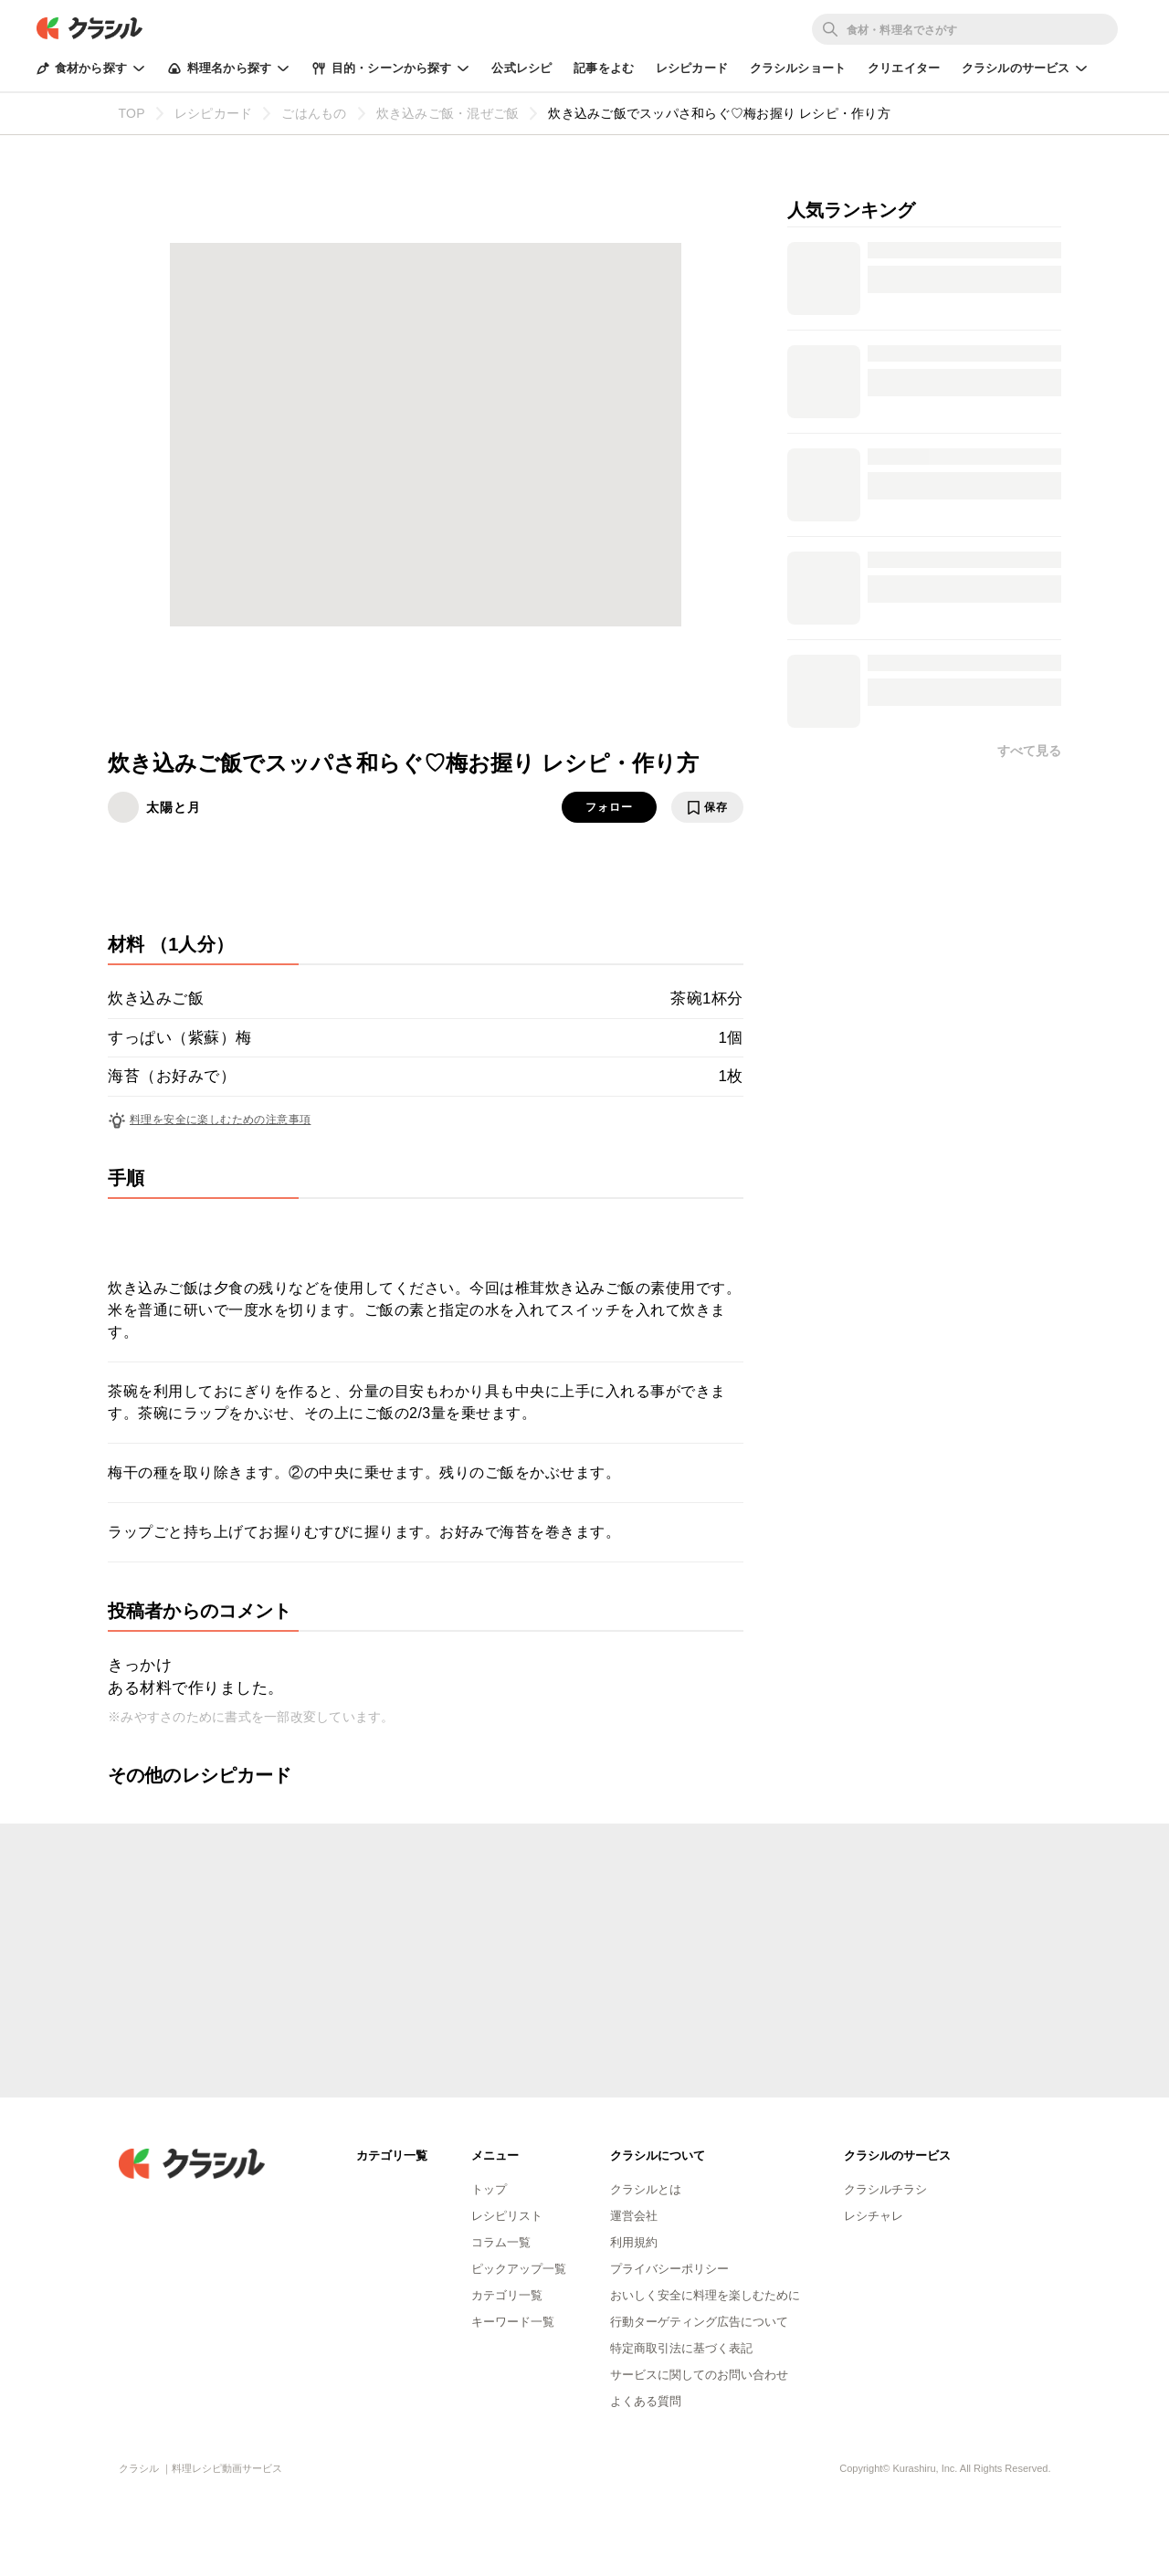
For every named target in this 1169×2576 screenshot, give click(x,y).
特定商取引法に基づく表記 (681, 2348)
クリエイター (904, 68)
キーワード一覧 (512, 2322)
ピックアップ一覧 (518, 2269)
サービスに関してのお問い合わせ (699, 2374)
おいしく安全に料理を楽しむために (705, 2295)
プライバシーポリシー (669, 2269)
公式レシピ (521, 68)
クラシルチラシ (885, 2189)
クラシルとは (645, 2189)
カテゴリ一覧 (506, 2295)
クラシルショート (798, 68)
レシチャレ (873, 2216)
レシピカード (692, 68)
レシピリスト (506, 2216)
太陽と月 (173, 807)
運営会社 (634, 2216)
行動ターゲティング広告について (699, 2322)
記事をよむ (604, 68)
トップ (489, 2189)
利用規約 (634, 2242)
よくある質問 (645, 2401)
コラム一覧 (501, 2242)
